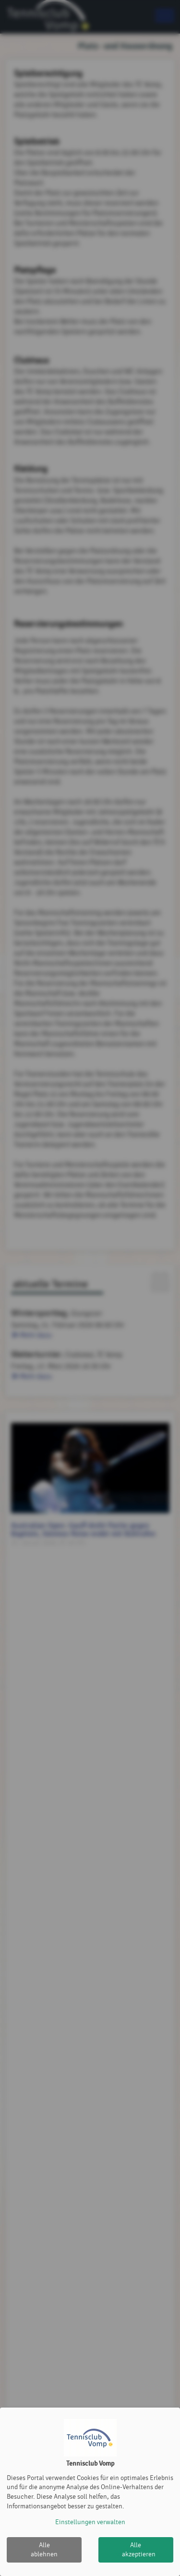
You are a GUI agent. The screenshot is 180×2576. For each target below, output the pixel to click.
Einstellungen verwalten (90, 2522)
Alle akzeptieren (139, 2549)
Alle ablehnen (44, 2549)
